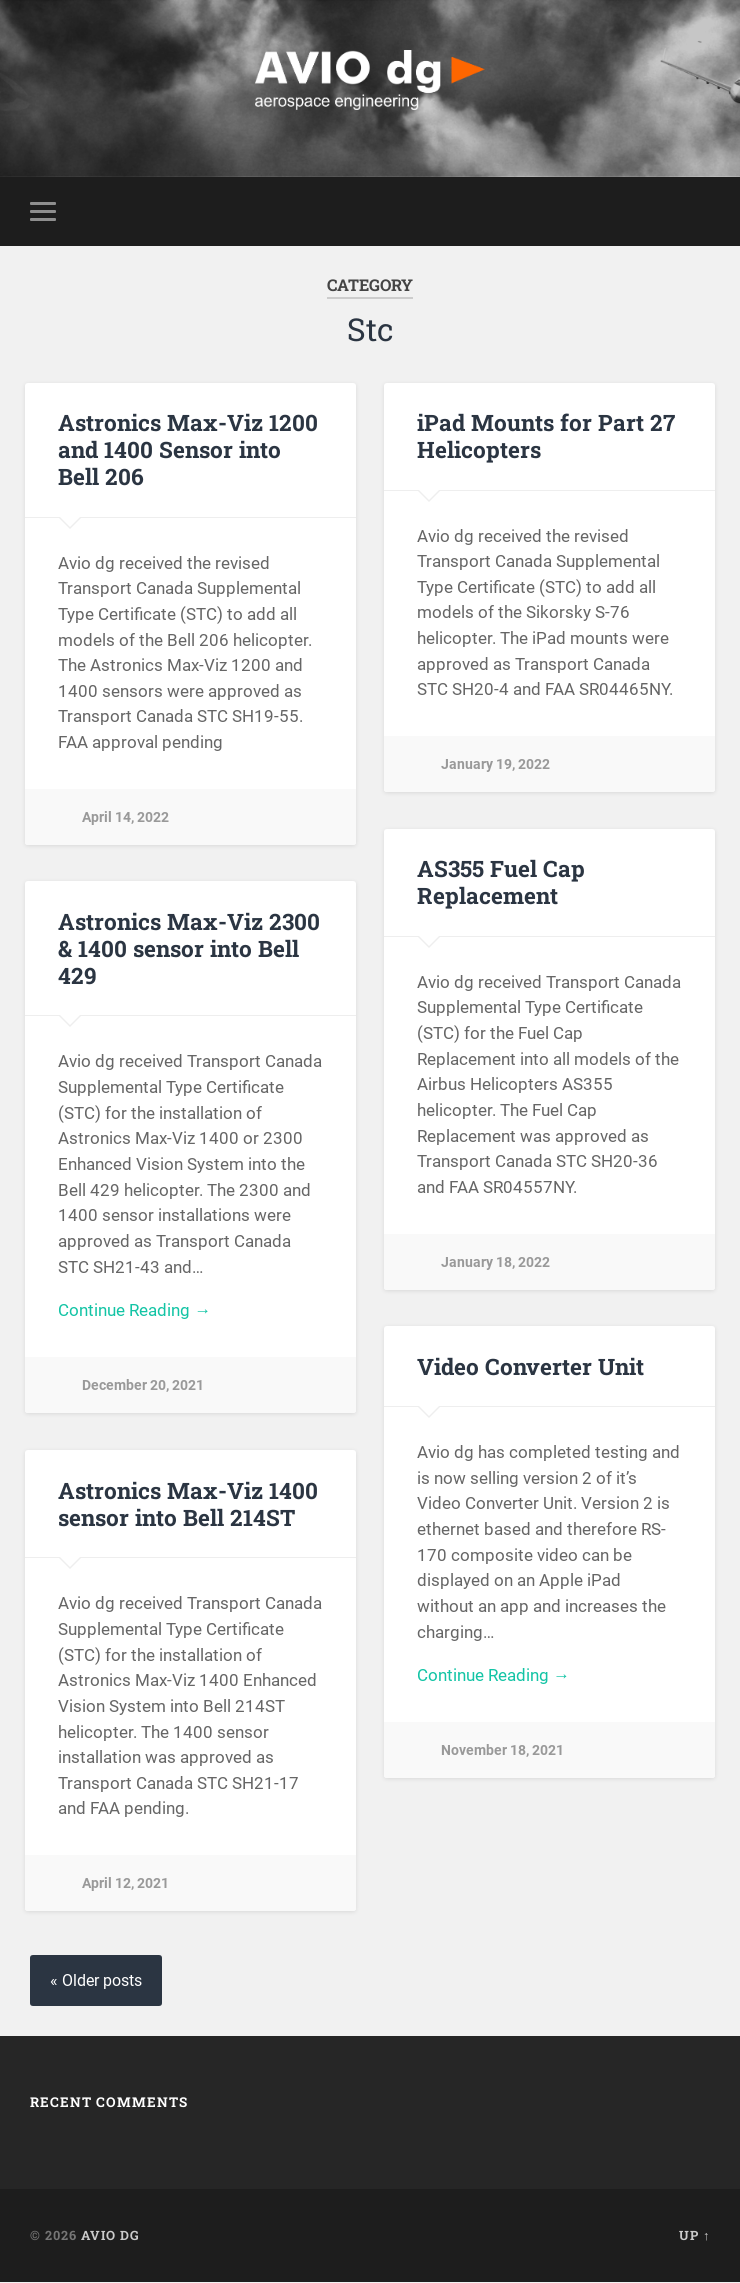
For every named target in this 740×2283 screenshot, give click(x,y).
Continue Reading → (134, 1312)
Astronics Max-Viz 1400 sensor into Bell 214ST (187, 1503)
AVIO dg (110, 2236)
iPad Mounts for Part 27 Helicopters (545, 436)
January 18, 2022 (495, 1262)
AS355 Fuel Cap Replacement (501, 882)
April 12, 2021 (125, 1884)
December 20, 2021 (143, 1386)
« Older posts (96, 1981)
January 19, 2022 (495, 765)
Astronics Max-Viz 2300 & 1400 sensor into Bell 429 (188, 949)
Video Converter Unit (530, 1366)
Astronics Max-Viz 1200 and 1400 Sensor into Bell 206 (187, 450)
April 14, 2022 (125, 817)
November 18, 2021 (502, 1751)
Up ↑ (694, 2236)
